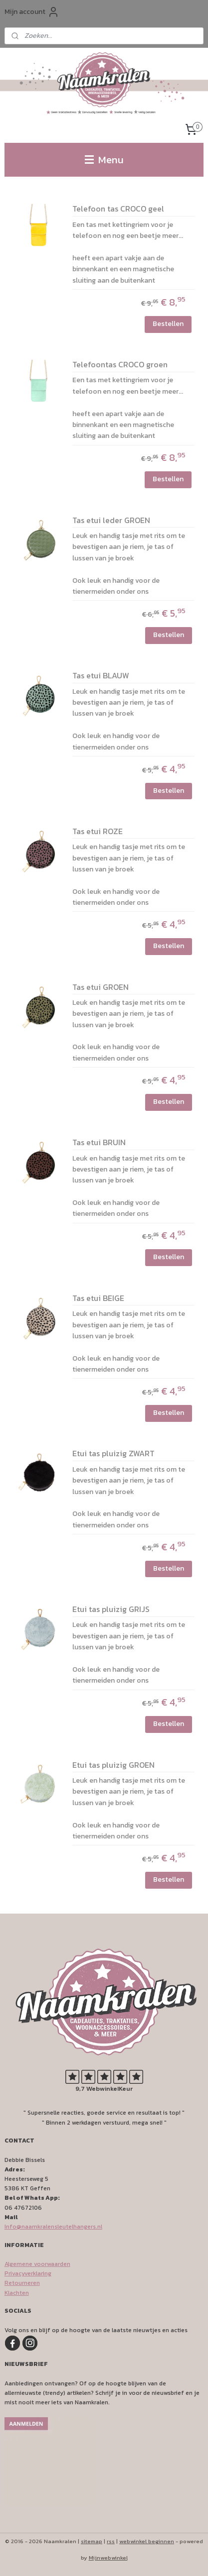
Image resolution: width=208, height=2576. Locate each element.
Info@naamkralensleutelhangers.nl (53, 2226)
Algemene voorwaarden (37, 2263)
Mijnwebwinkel (108, 2558)
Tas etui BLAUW (100, 676)
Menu (104, 159)
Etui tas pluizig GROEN (113, 1765)
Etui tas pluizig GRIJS (111, 1610)
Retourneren (22, 2282)
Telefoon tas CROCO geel (118, 209)
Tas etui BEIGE (98, 1298)
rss (111, 2541)
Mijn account (31, 12)
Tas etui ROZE (97, 831)
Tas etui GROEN (100, 987)
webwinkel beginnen (146, 2541)
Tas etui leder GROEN (111, 520)
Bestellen (168, 323)
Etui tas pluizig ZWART (113, 1454)
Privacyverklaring (27, 2273)
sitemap (91, 2541)
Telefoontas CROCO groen (120, 365)
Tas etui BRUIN (99, 1143)
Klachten (16, 2292)
